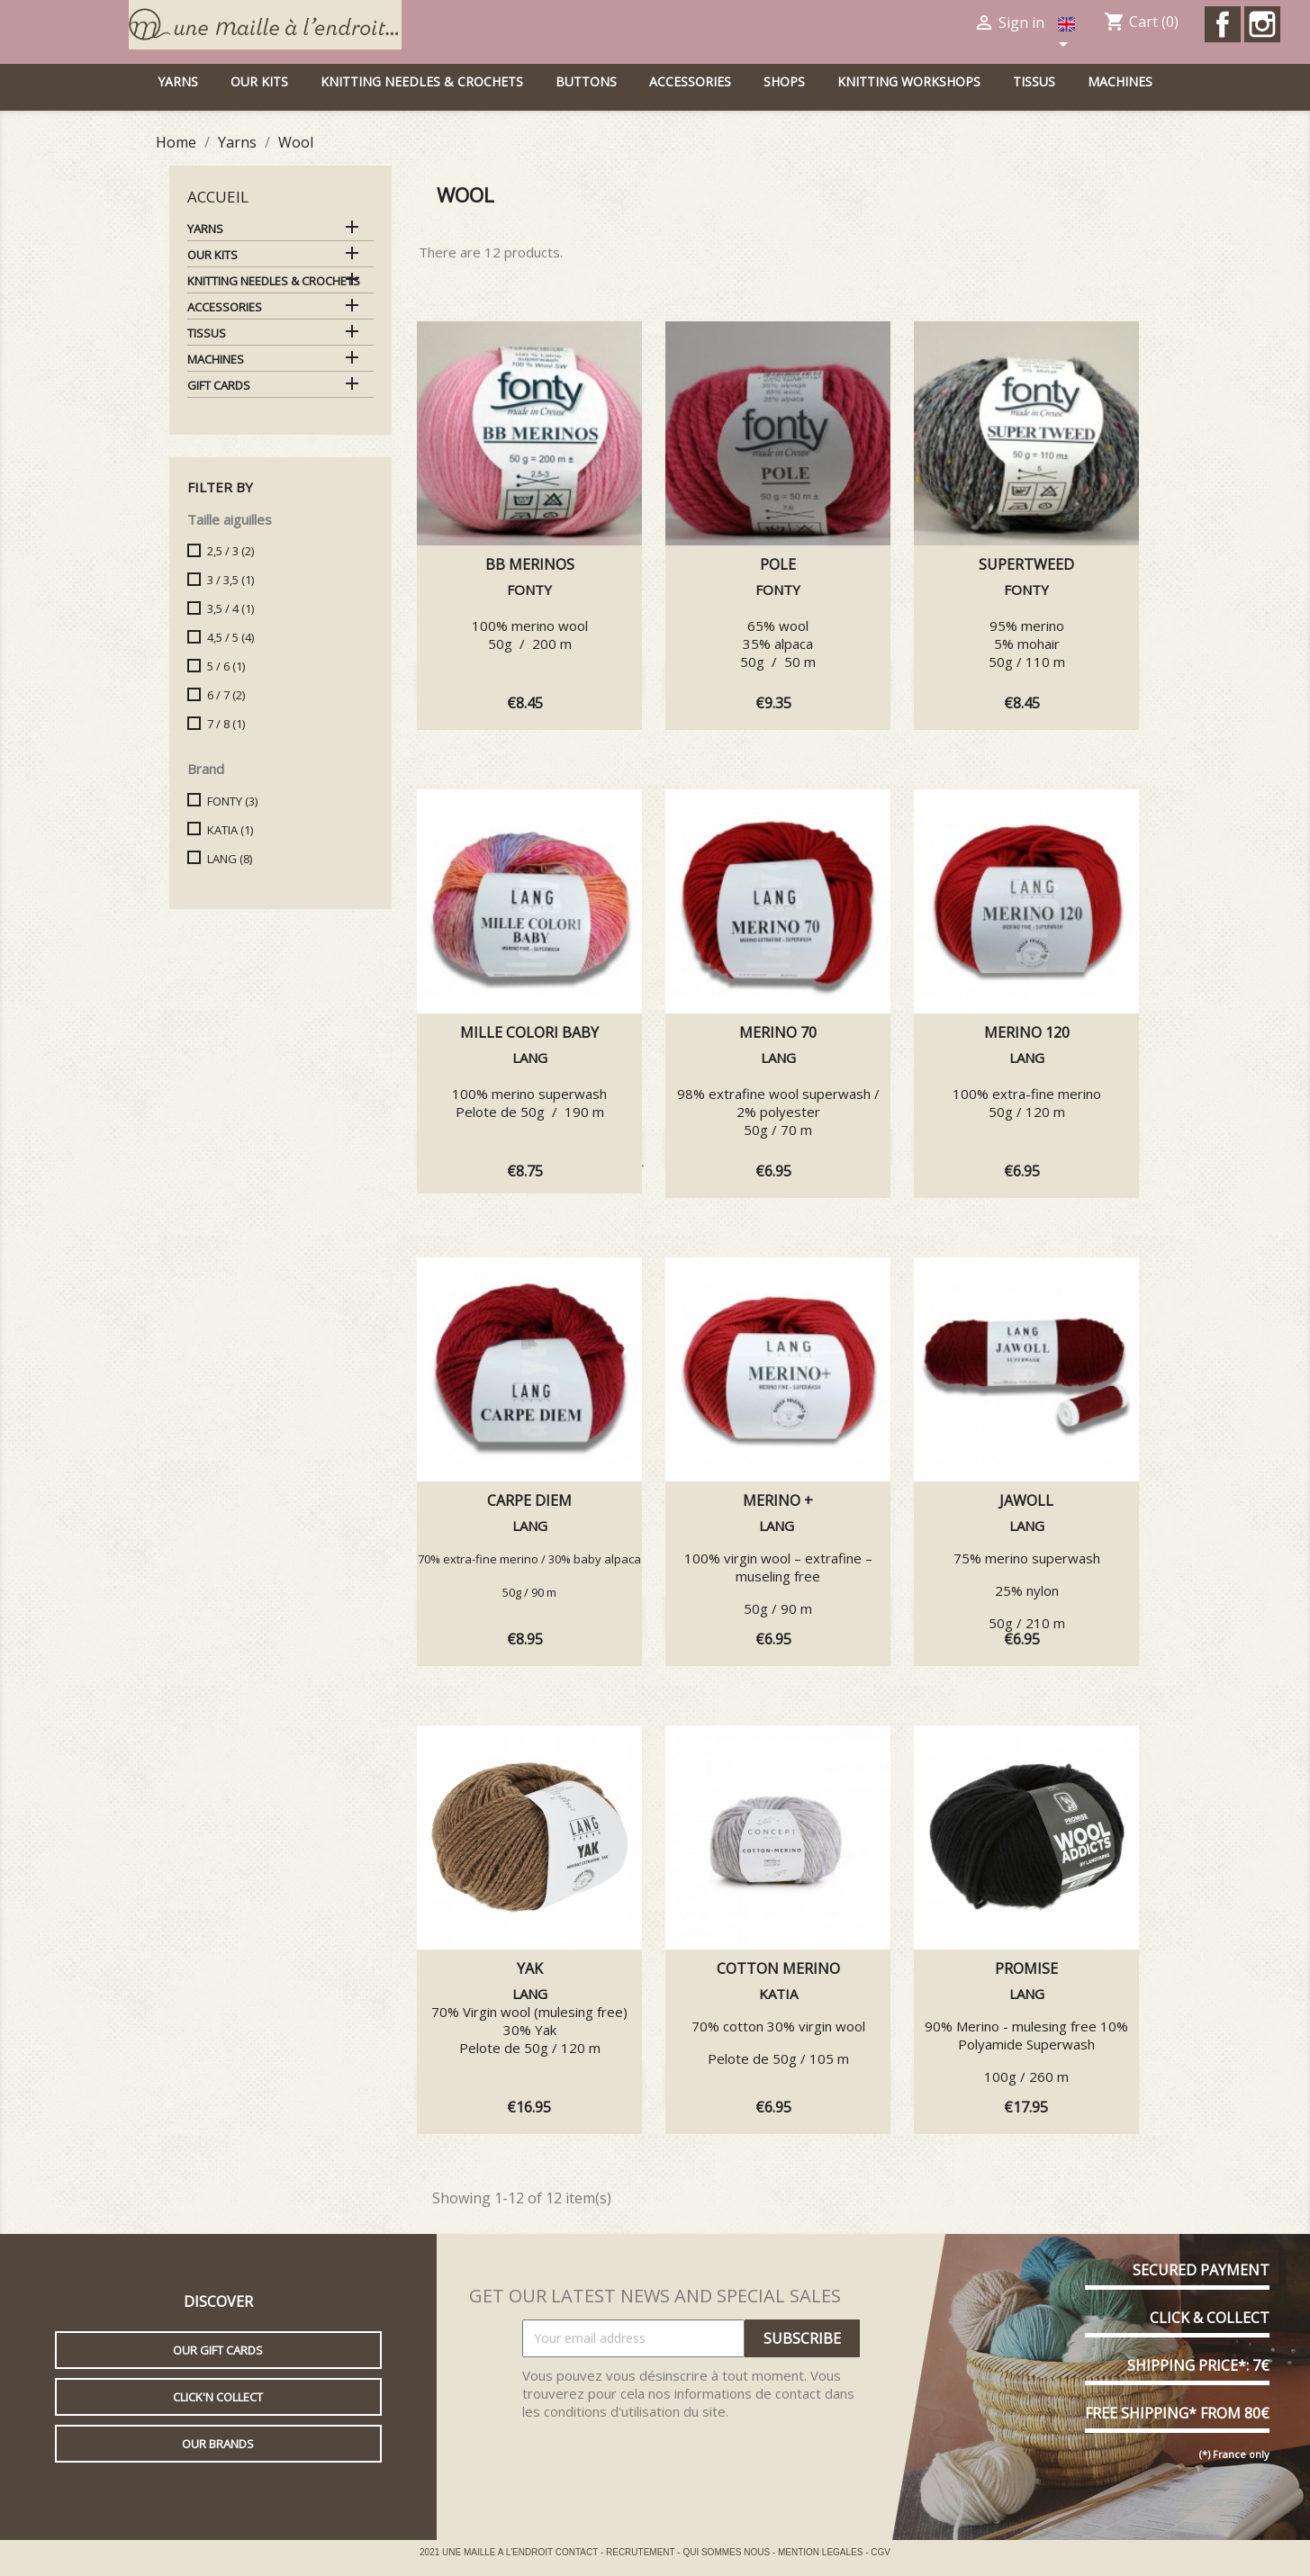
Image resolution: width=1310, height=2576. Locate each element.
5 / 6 (226, 666)
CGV (880, 2552)
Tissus (1034, 81)
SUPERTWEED (1026, 564)
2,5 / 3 (230, 551)
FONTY (232, 801)
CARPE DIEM (529, 1500)
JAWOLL (1026, 1500)
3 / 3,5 (230, 580)
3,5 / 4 (230, 608)
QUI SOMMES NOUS (727, 2552)
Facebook (1223, 24)
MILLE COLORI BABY (529, 1032)
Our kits (259, 81)
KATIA (230, 830)
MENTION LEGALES (821, 2552)
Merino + (778, 1500)
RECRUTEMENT (641, 2552)
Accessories (690, 81)
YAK (530, 1968)
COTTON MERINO (778, 1968)
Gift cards (218, 385)
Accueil (217, 196)
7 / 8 (226, 724)
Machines (1120, 81)
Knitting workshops (908, 81)
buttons (586, 81)
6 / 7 (226, 695)
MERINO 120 (1027, 1032)
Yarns (178, 81)
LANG (229, 859)
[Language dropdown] (1069, 35)
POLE (778, 564)
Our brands (218, 2444)
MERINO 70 (778, 1032)
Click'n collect (218, 2397)
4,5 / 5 (230, 637)
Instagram (1262, 24)
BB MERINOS (529, 564)
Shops (784, 81)
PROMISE (1026, 1968)
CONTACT (578, 2552)
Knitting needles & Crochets (422, 81)
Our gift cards (218, 2350)
